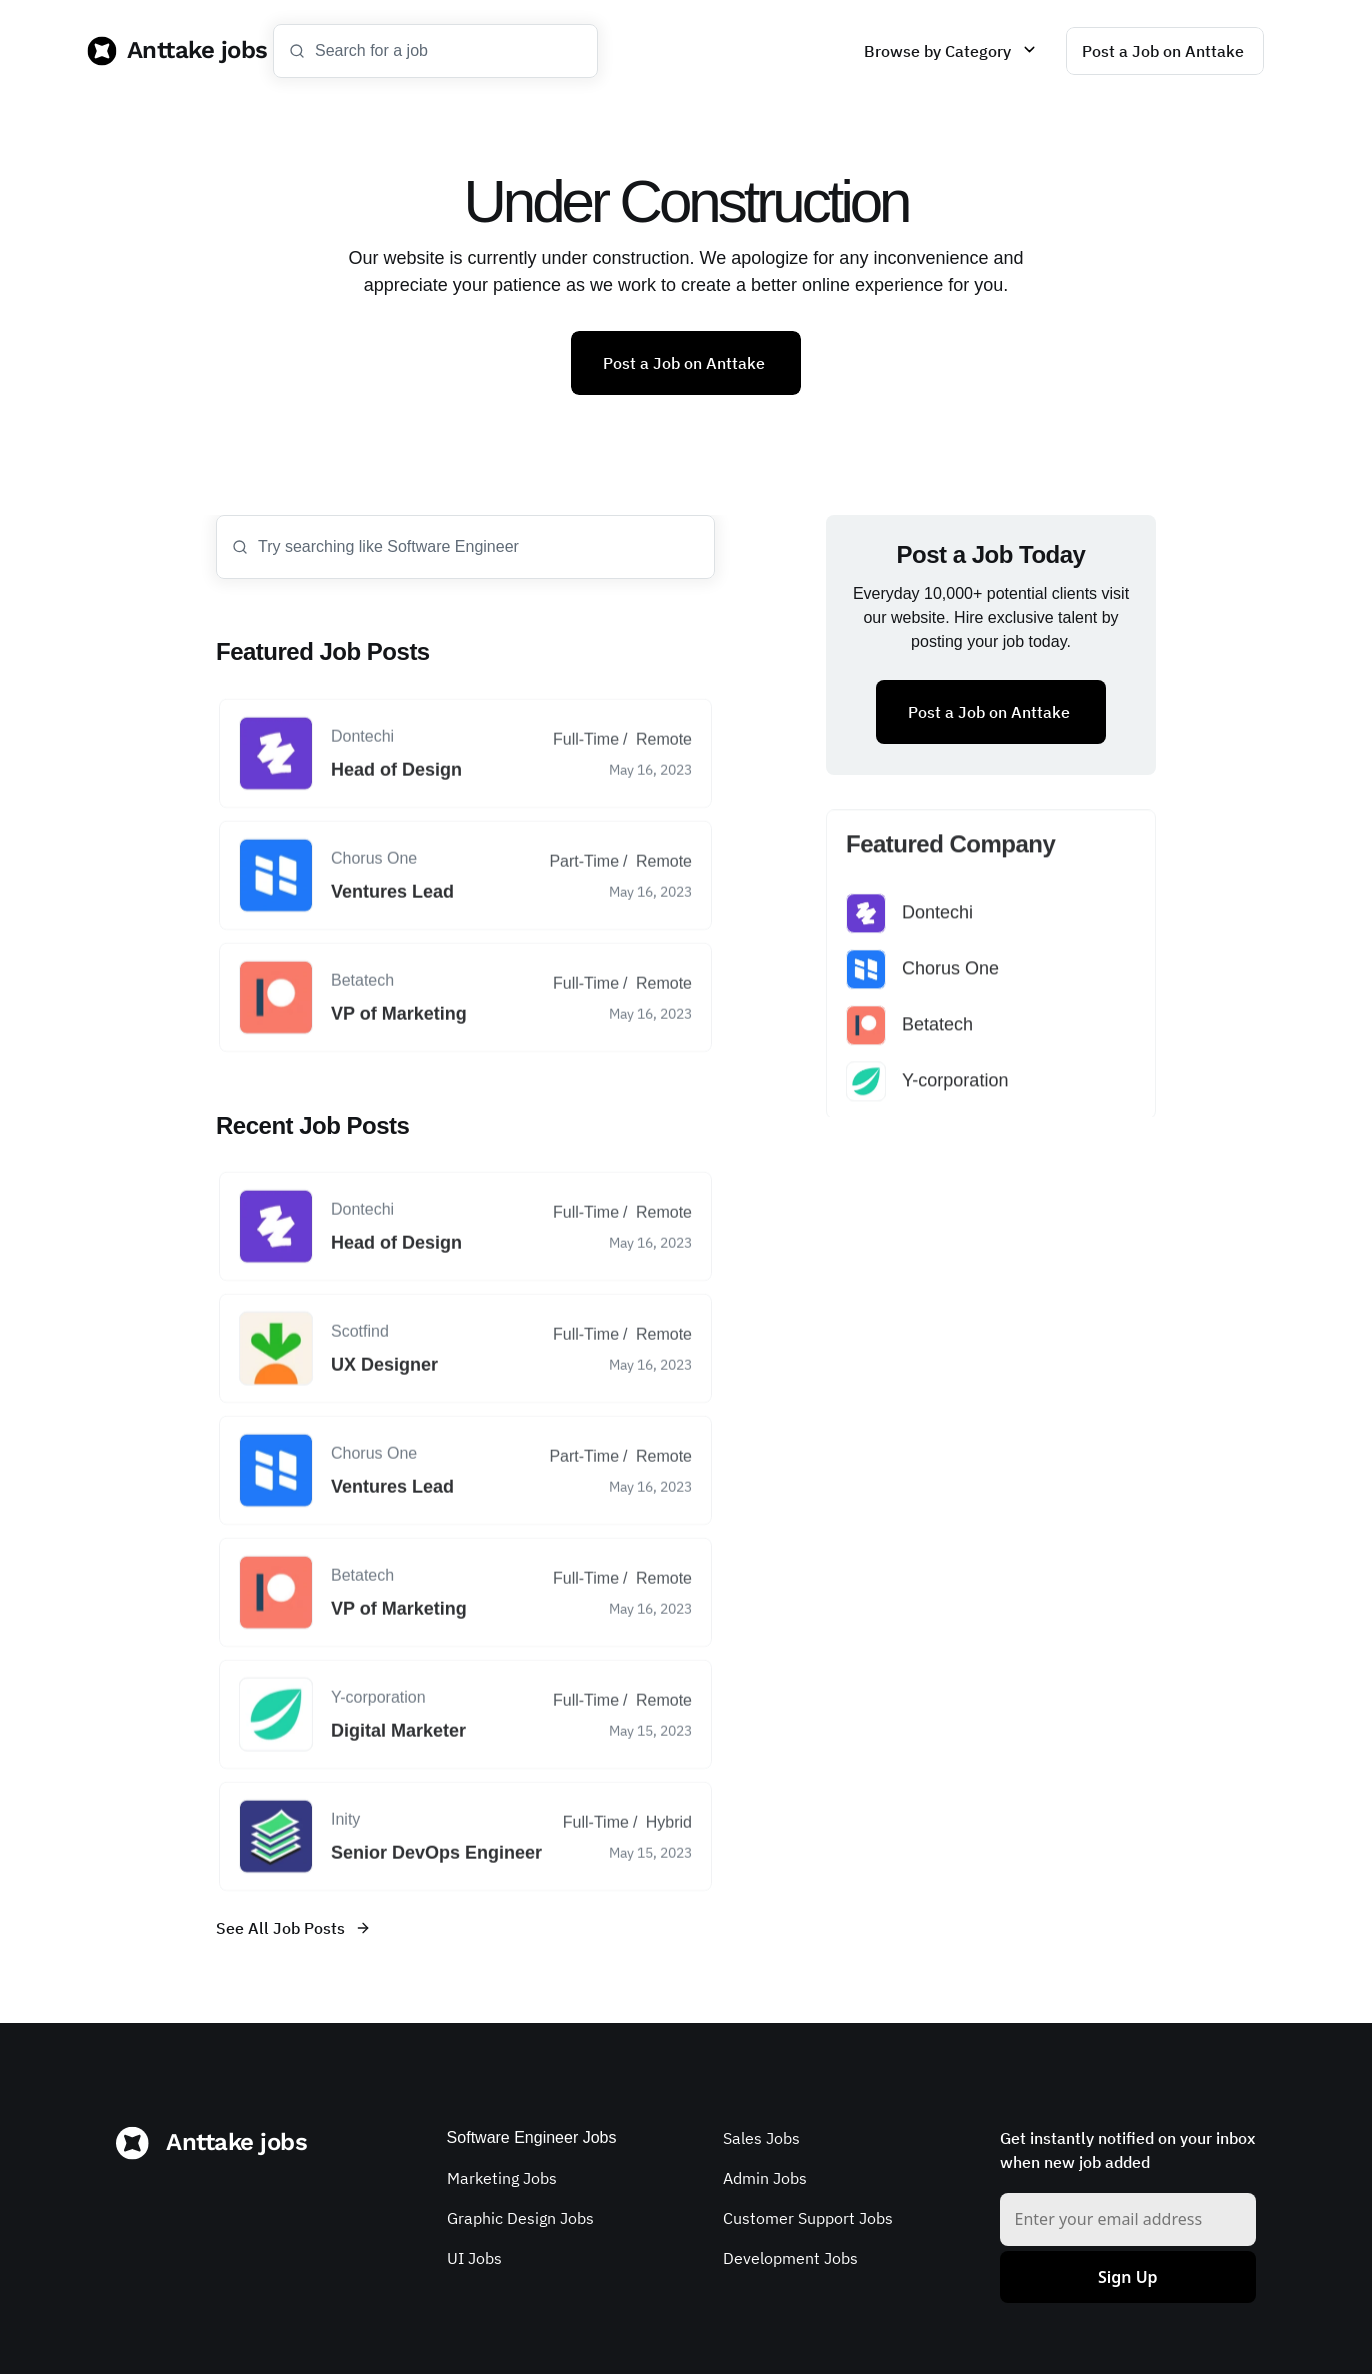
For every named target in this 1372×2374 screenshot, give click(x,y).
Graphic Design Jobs (520, 2218)
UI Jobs (474, 2258)
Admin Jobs (765, 2178)
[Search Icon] (435, 51)
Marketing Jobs (502, 2178)
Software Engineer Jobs (532, 2137)
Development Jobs (790, 2258)
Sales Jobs (761, 2138)
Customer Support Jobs (808, 2218)
